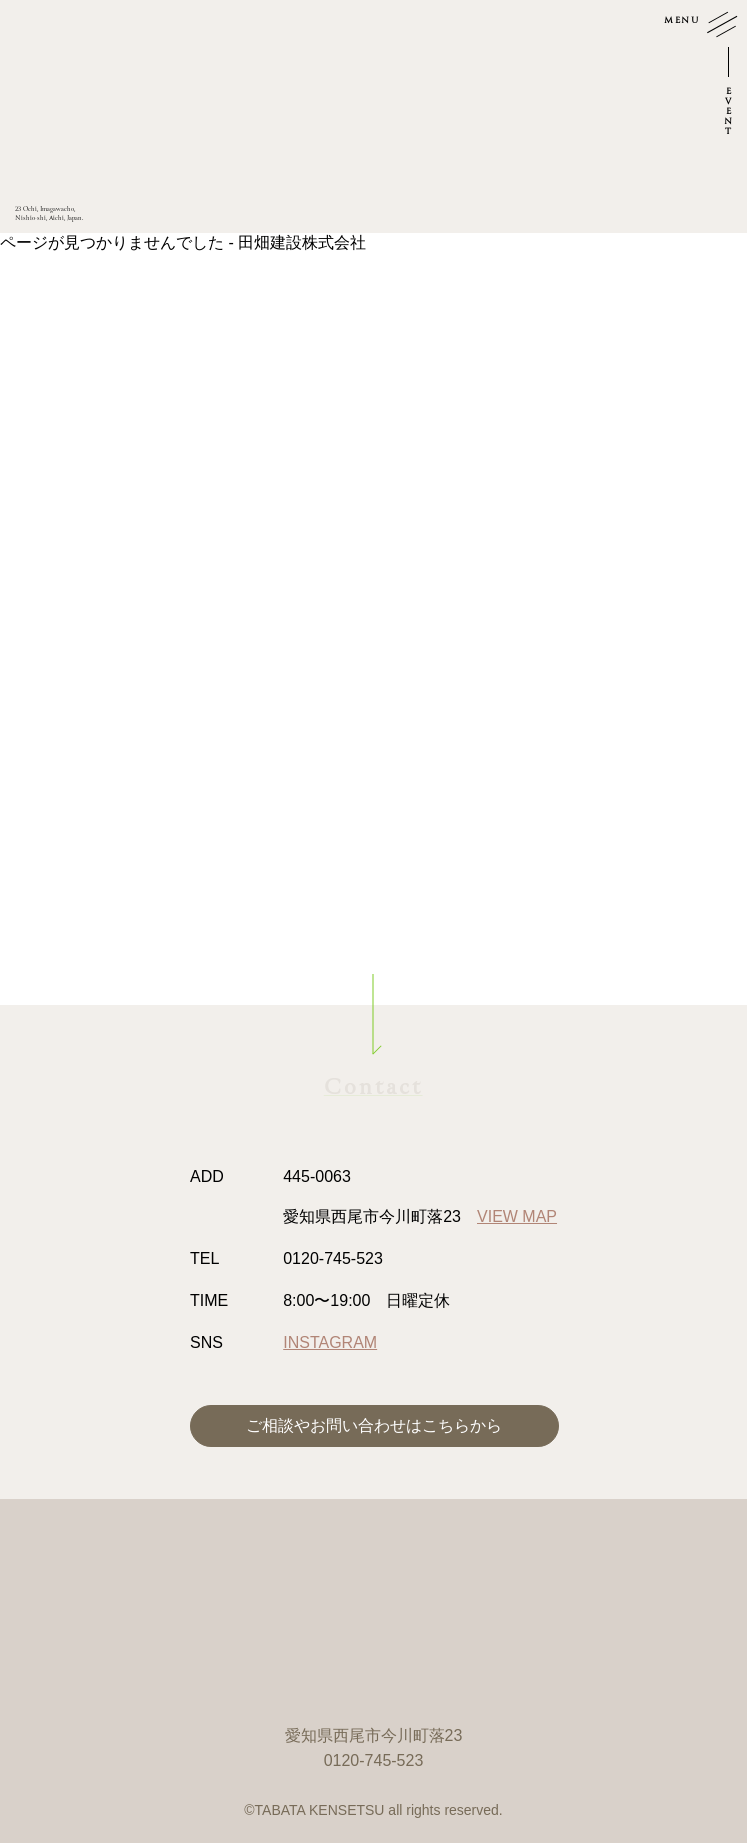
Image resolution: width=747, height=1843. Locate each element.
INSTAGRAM (330, 1342)
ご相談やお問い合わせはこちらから (374, 1425)
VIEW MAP (517, 1216)
